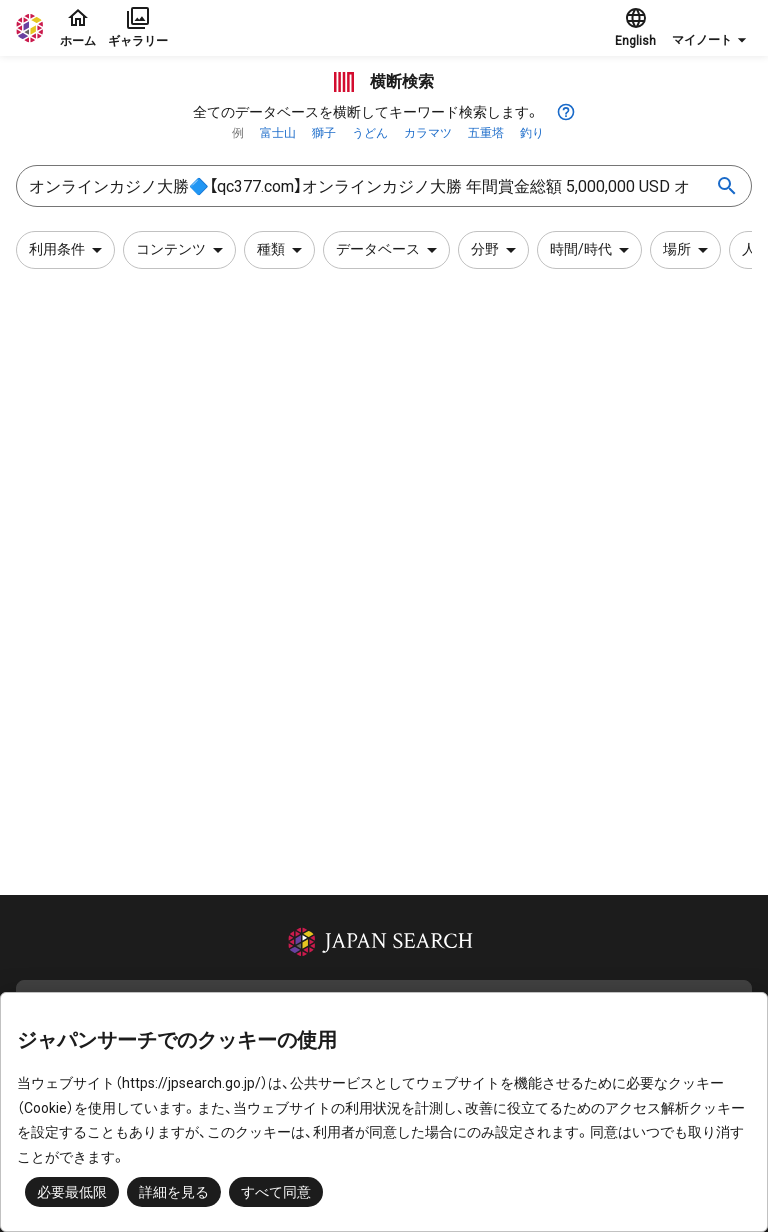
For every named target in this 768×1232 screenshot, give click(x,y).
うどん (370, 133)
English (635, 27)
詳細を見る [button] (174, 1192)
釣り (532, 133)
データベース (390, 250)
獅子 (324, 133)
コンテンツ (183, 250)
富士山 (278, 133)
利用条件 (69, 250)
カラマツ (428, 133)
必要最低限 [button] (72, 1192)
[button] (712, 28)
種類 (283, 250)
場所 (689, 250)
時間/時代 (593, 250)
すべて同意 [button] (276, 1192)
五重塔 (486, 133)
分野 (497, 250)
